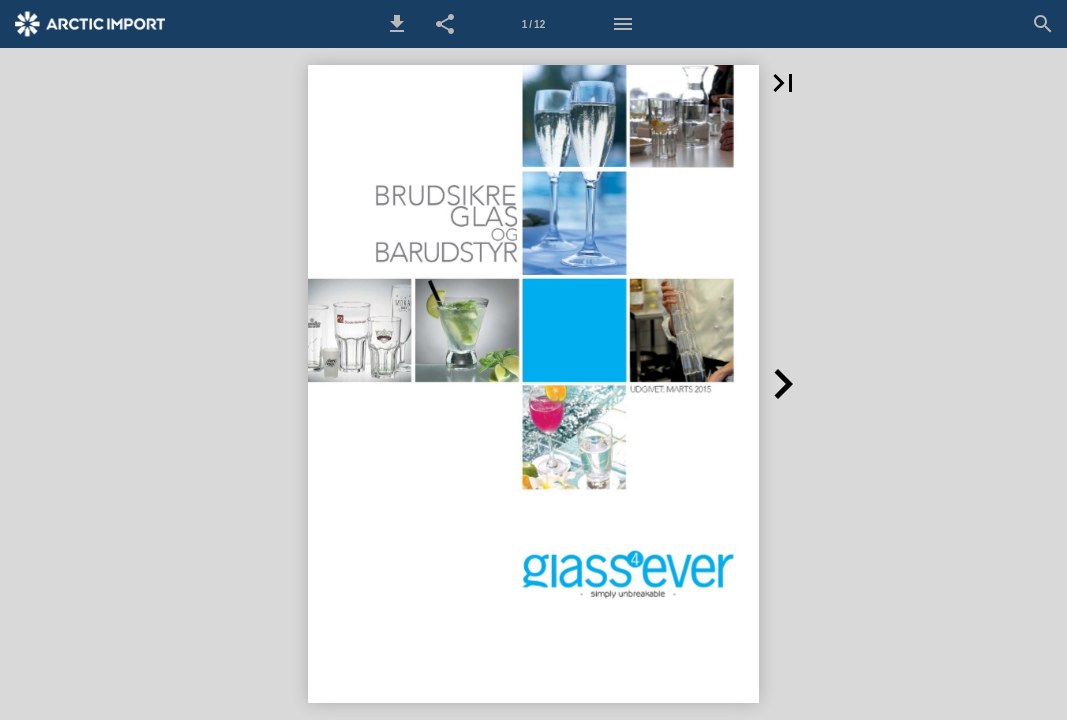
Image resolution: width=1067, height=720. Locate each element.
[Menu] (623, 24)
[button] (397, 24)
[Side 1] (534, 24)
